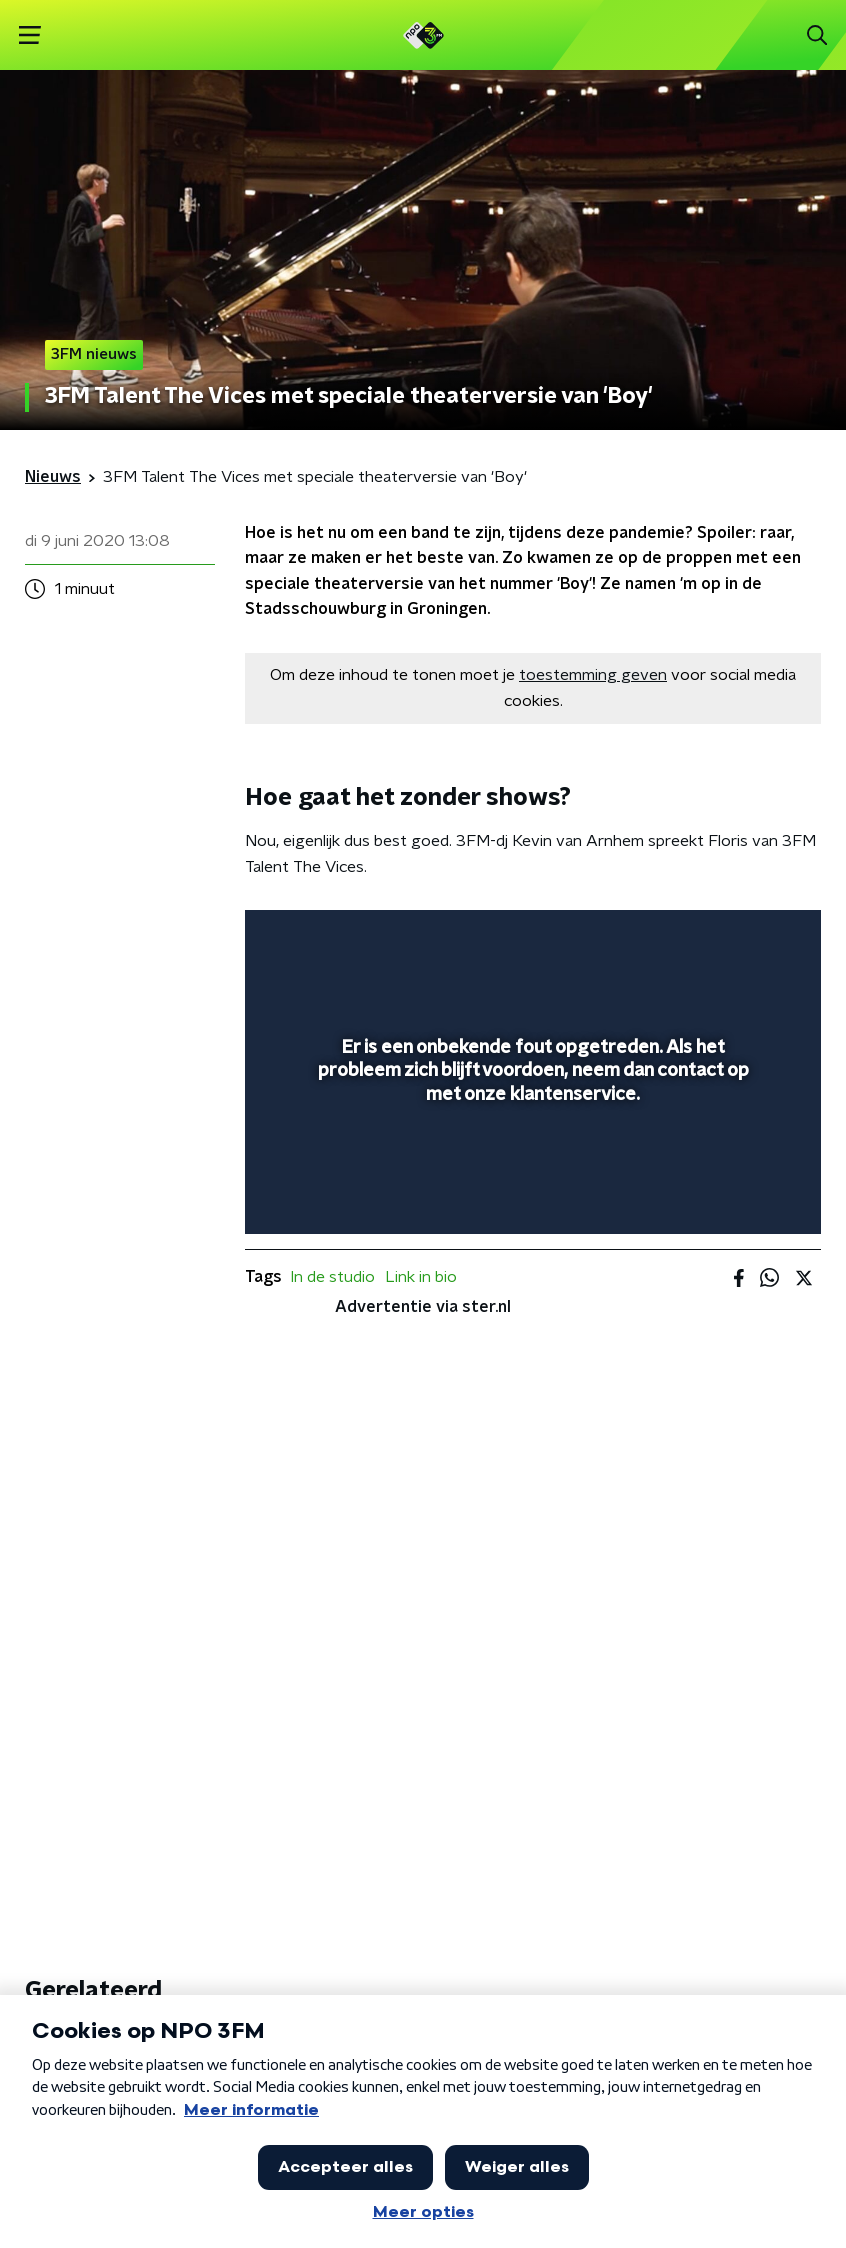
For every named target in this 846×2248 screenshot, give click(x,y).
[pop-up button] (713, 938)
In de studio (332, 1277)
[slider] (530, 1199)
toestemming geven (593, 675)
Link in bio (421, 1277)
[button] (29, 35)
